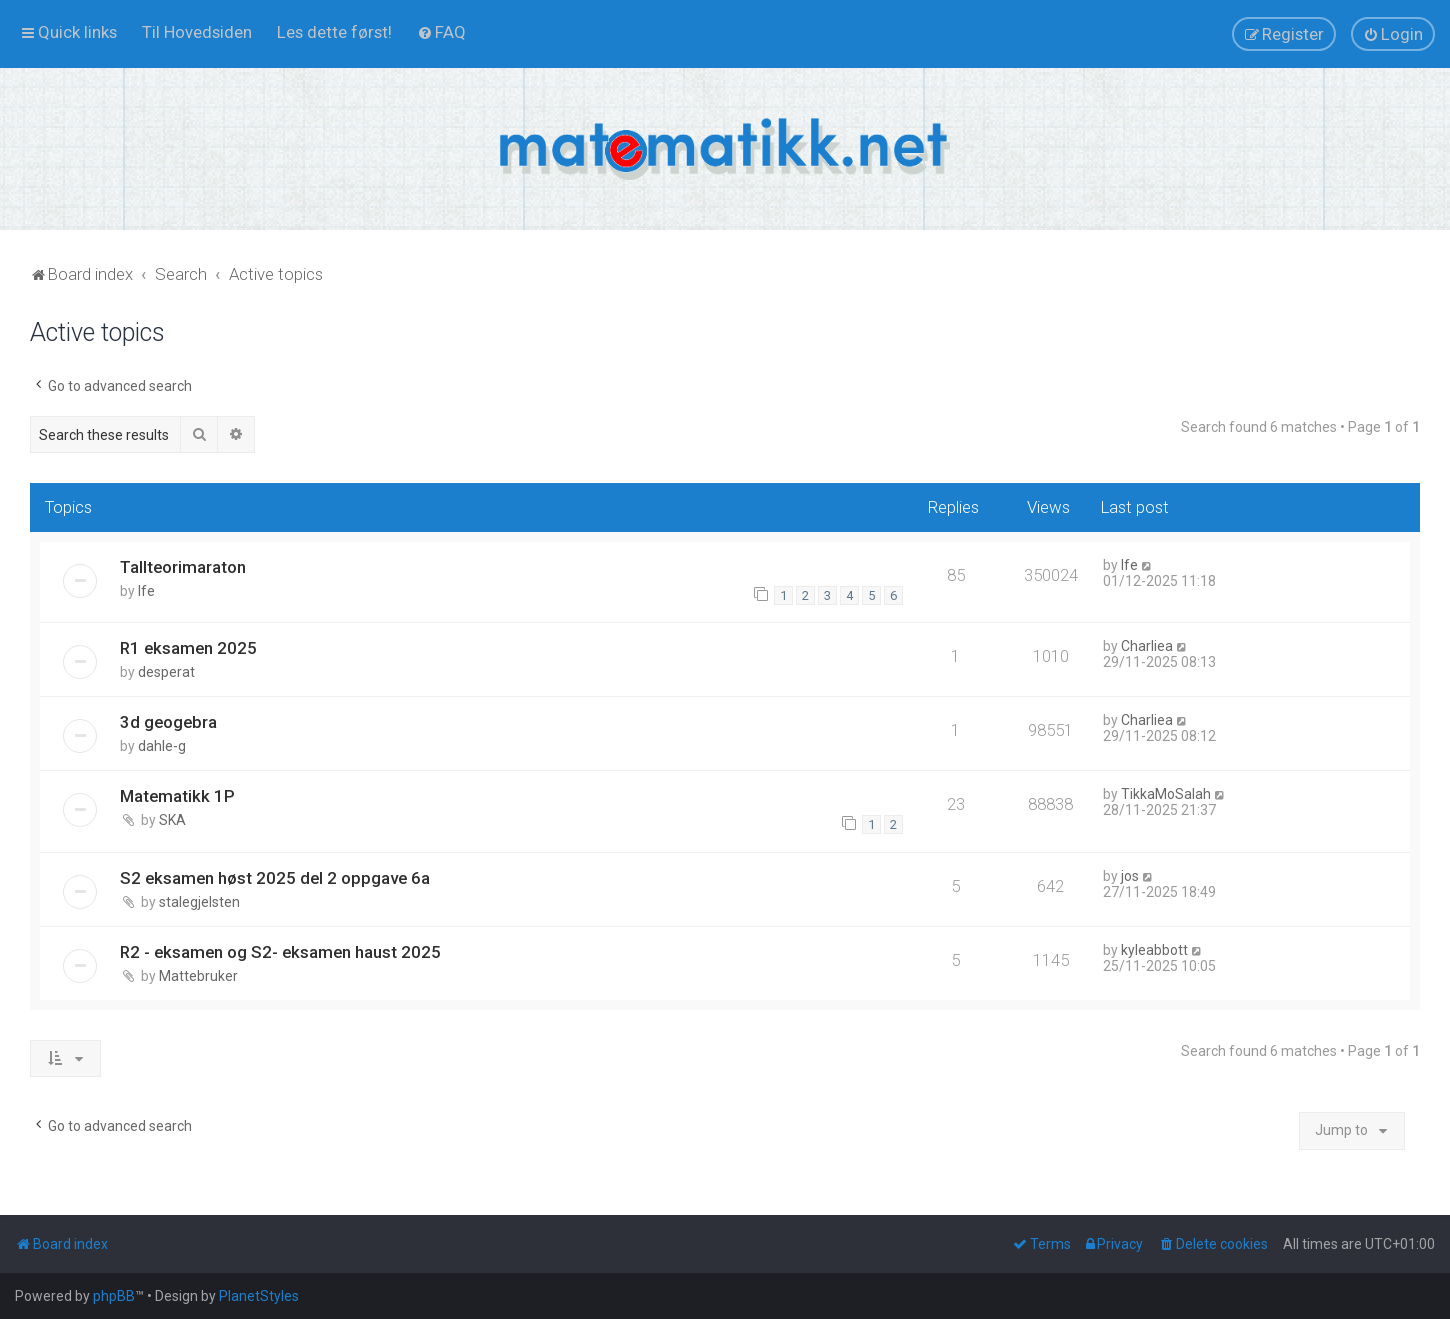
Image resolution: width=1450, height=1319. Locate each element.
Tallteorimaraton (183, 567)
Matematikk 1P (177, 796)
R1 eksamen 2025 (188, 648)
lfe (146, 591)
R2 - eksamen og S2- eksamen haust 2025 (280, 952)
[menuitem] (197, 32)
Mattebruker (198, 976)
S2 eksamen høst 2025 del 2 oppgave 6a (275, 878)
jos (1130, 876)
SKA (172, 820)
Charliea (1147, 646)
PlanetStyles (259, 1296)
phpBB (114, 1296)
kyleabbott (1154, 950)
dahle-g (162, 746)
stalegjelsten (199, 902)
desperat (166, 672)
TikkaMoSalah (1166, 794)
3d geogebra (168, 722)
